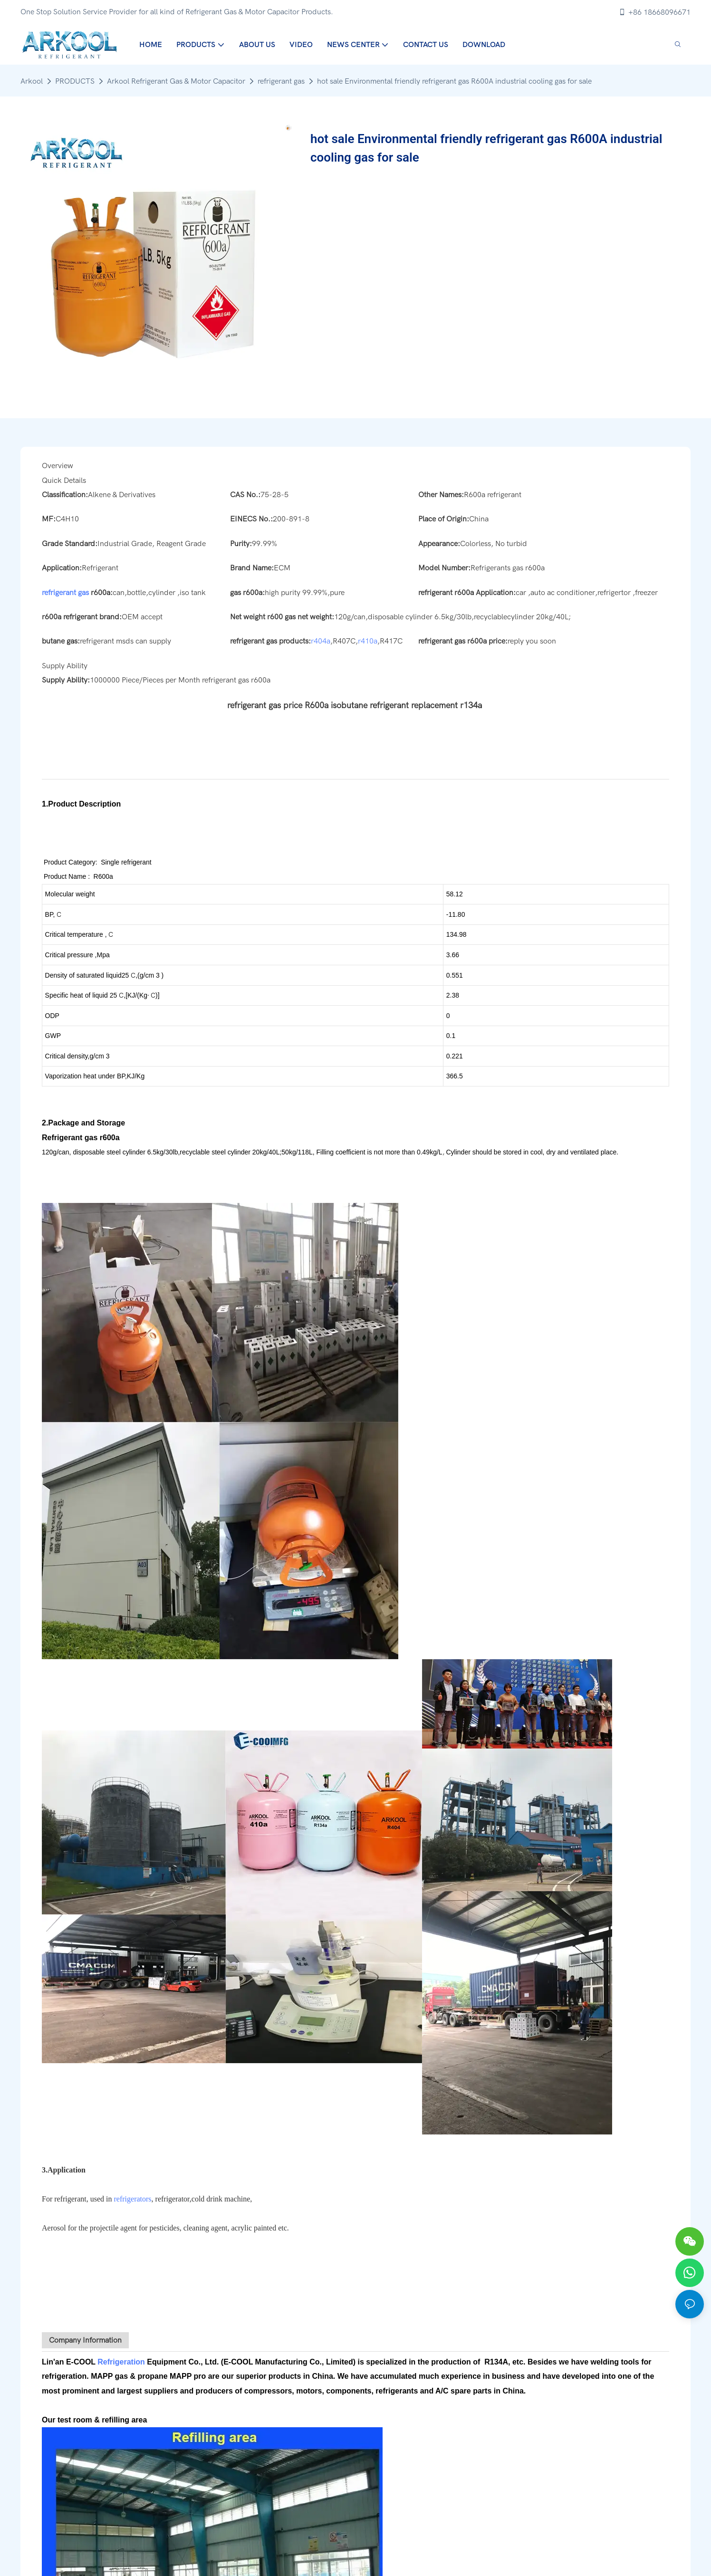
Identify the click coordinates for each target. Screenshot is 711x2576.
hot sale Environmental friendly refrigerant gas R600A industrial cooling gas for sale (454, 81)
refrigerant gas (281, 81)
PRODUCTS (75, 81)
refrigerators (133, 2199)
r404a (320, 641)
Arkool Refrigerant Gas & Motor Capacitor (176, 81)
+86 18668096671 (654, 12)
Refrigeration (121, 2362)
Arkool (31, 81)
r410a (367, 641)
